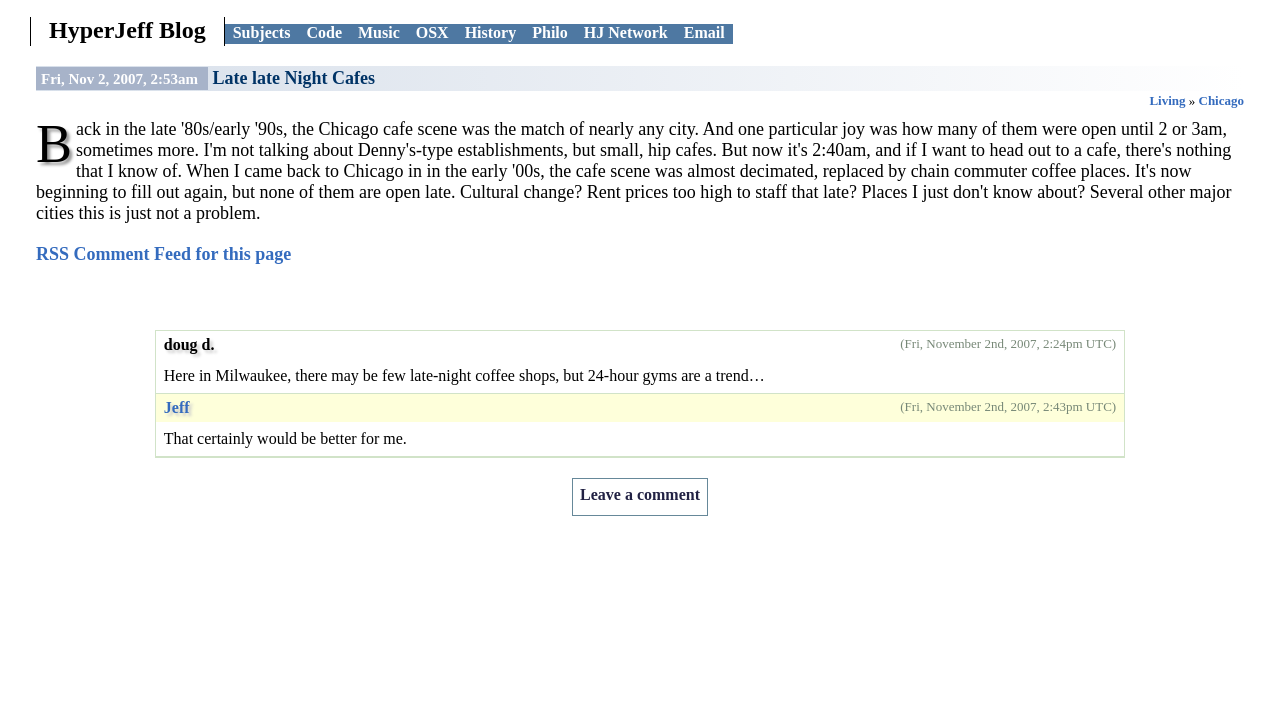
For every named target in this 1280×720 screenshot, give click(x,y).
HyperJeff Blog (127, 30)
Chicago (1222, 100)
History (491, 32)
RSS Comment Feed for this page (163, 254)
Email (704, 32)
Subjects (262, 32)
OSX (432, 32)
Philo (550, 32)
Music (379, 32)
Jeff (177, 407)
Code (324, 32)
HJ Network (626, 32)
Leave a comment (640, 494)
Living (1167, 100)
